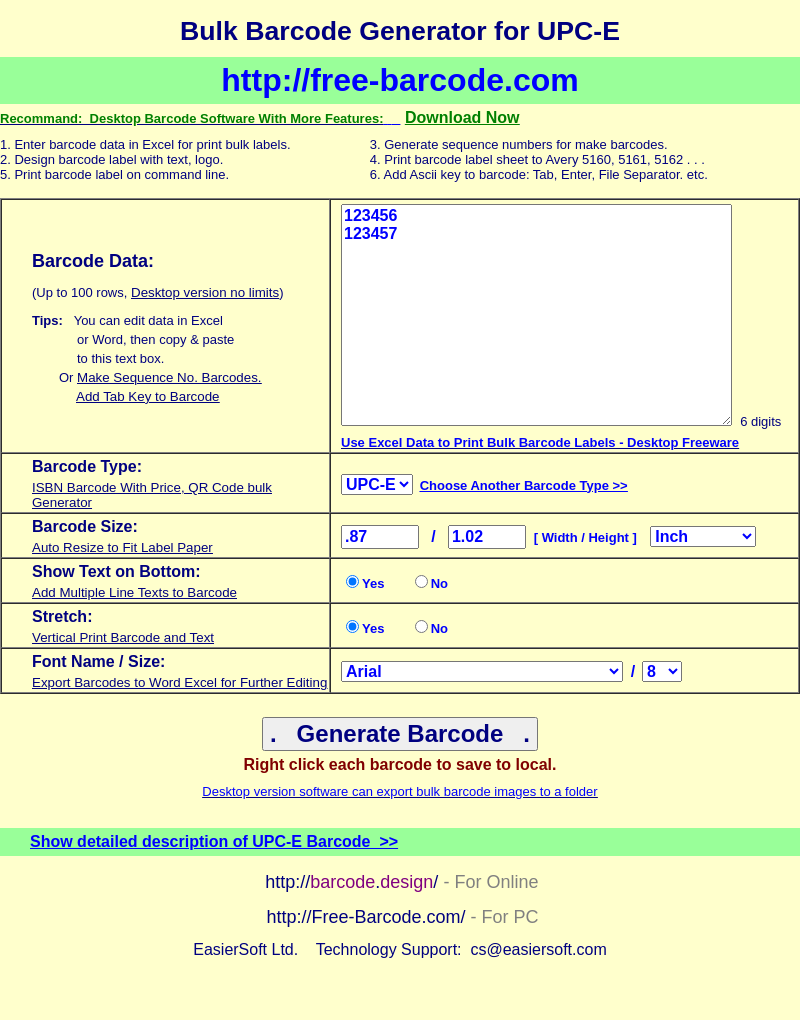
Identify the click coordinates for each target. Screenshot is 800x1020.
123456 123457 (536, 315)
